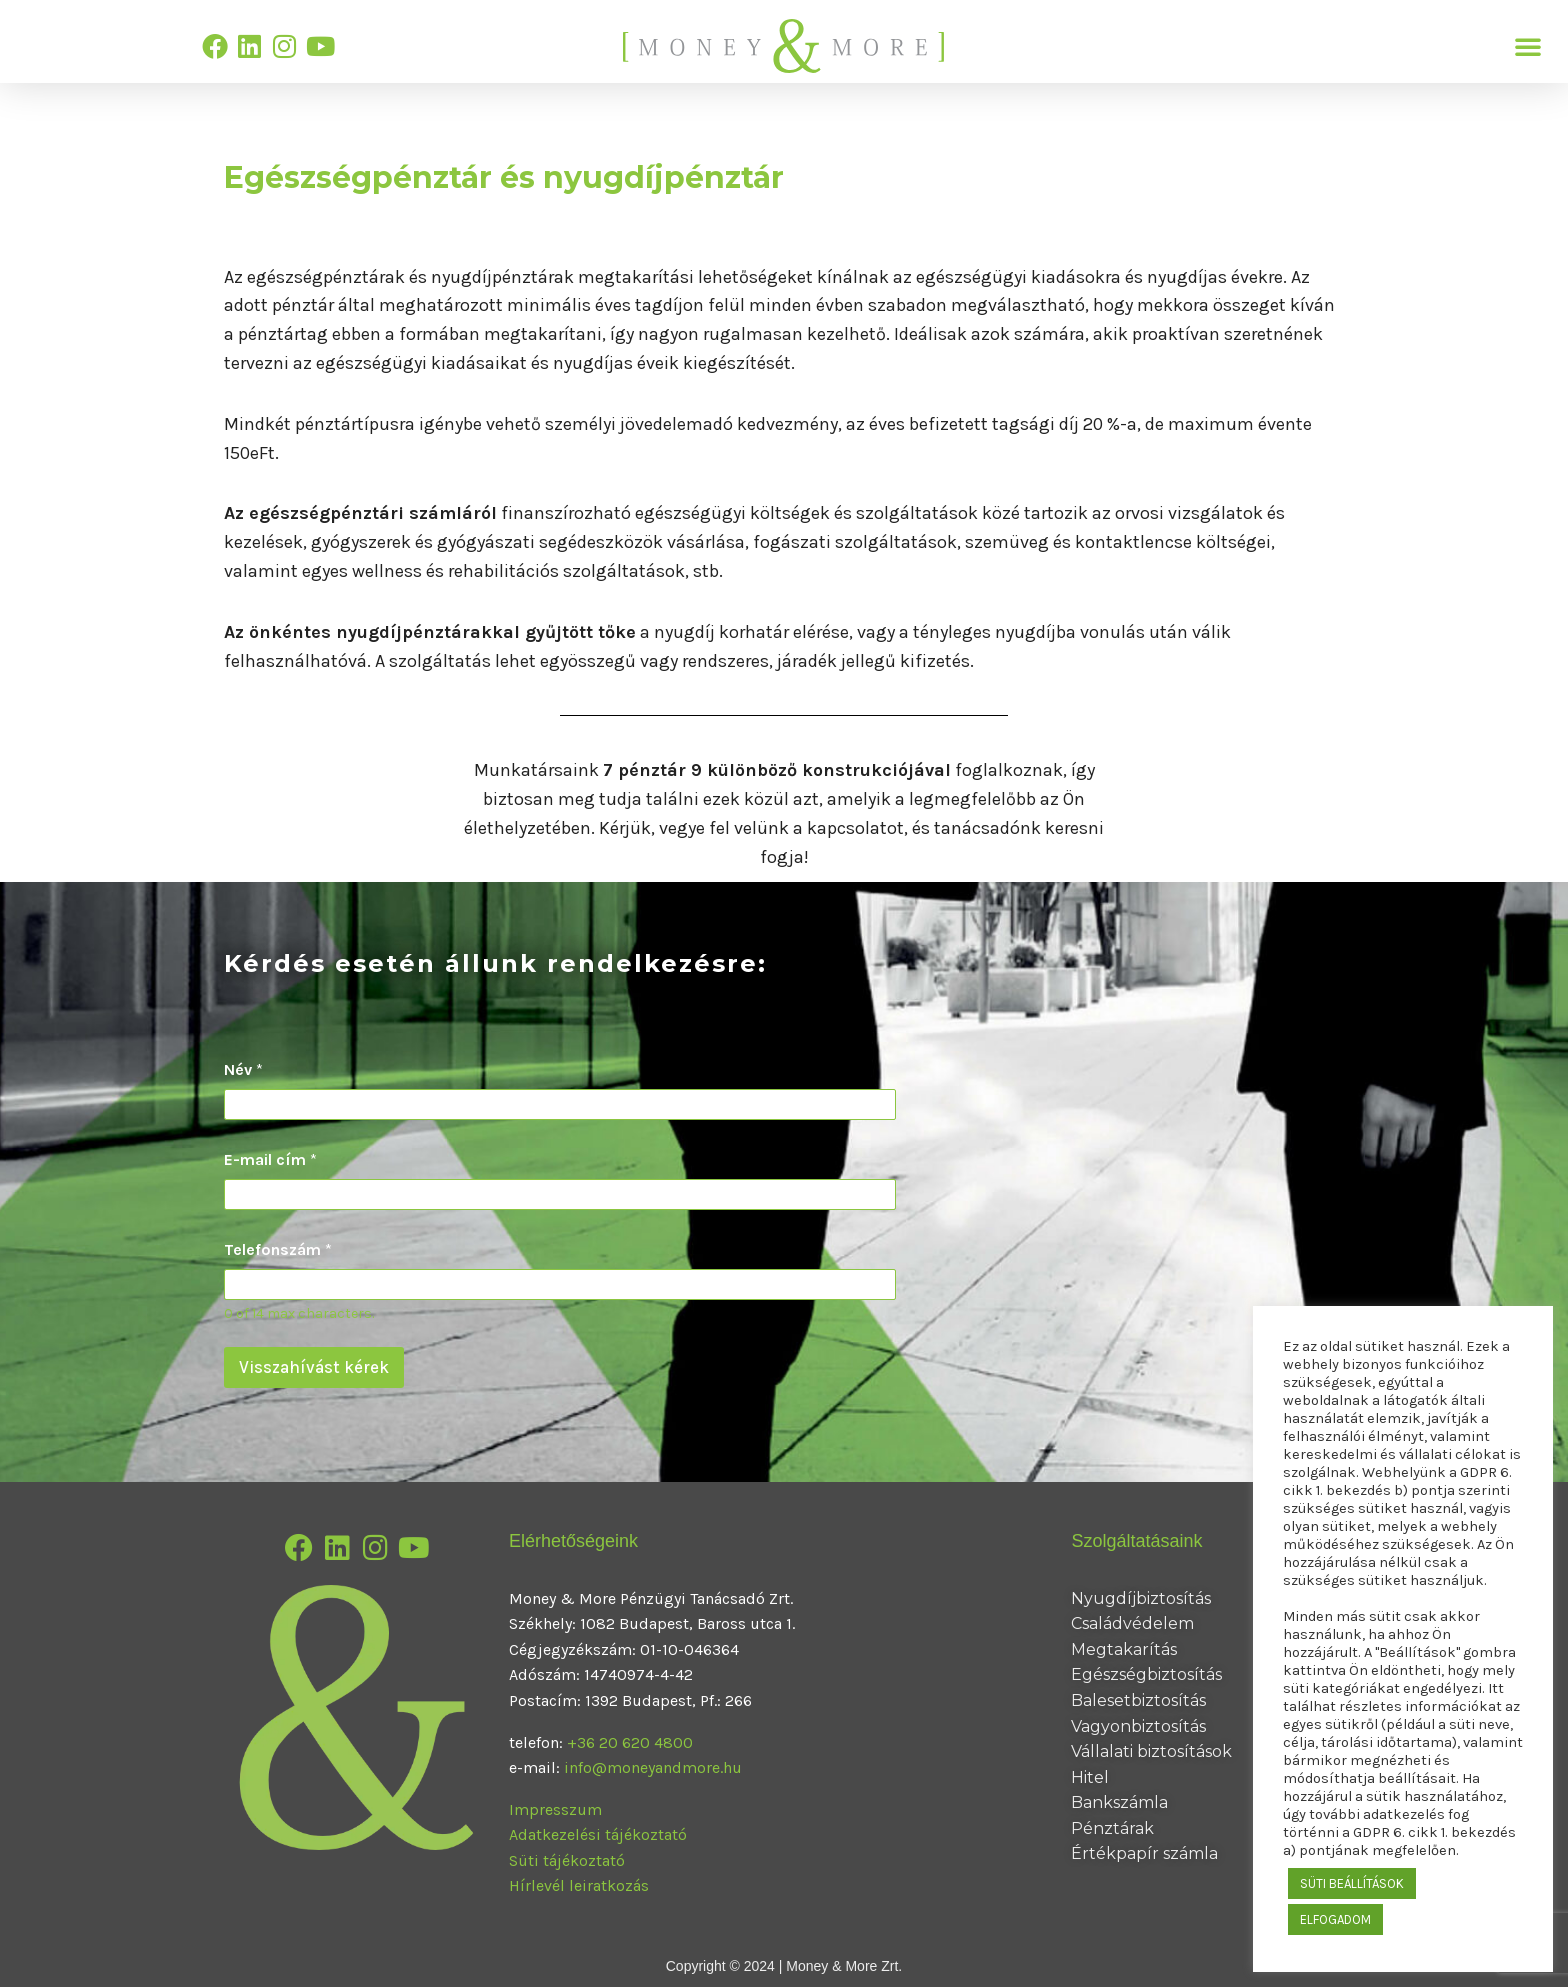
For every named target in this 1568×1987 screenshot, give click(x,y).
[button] (1528, 46)
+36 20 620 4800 (630, 1742)
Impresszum (555, 1809)
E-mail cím (270, 1159)
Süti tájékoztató (567, 1860)
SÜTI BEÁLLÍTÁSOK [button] (1352, 1883)
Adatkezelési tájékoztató (598, 1834)
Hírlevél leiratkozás (579, 1885)
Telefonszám (278, 1249)
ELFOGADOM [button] (1335, 1919)
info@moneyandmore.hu (653, 1767)
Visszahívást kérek (314, 1367)
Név (243, 1069)
